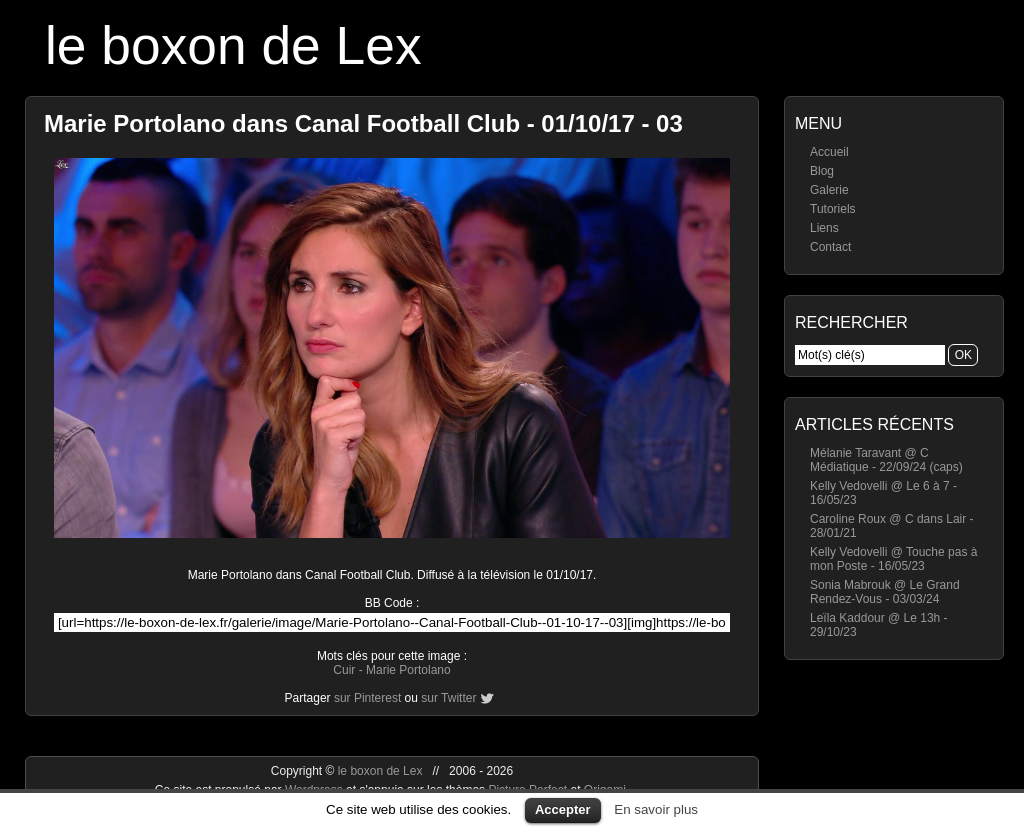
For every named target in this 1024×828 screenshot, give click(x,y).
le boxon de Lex (233, 45)
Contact (830, 247)
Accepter (563, 809)
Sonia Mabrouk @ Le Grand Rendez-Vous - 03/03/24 (885, 592)
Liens (824, 228)
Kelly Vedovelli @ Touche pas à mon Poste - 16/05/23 (893, 559)
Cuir (344, 670)
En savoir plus (656, 809)
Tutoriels (833, 209)
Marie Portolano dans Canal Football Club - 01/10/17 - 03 (363, 123)
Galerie (829, 190)
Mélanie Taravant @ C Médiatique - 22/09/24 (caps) (886, 460)
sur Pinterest (367, 698)
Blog (822, 171)
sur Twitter (448, 698)
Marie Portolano (408, 670)
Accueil (829, 152)
